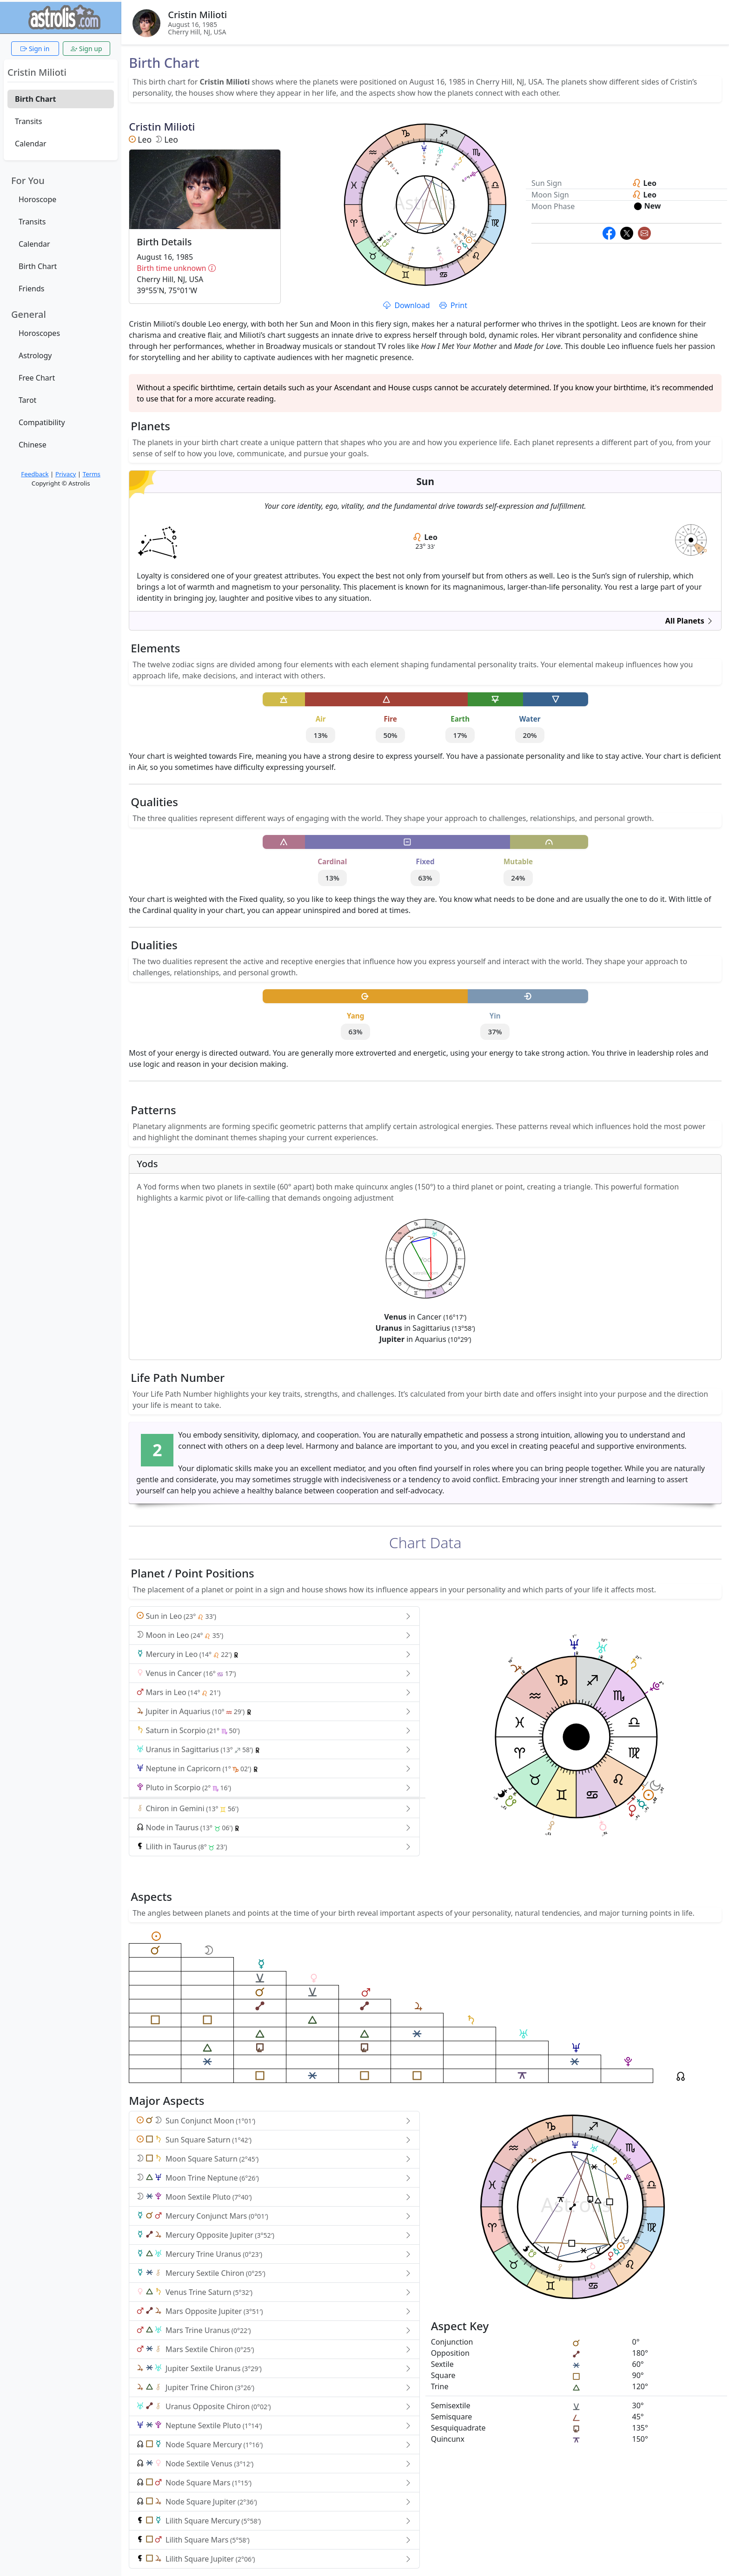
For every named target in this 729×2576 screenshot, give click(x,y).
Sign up (86, 48)
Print (453, 305)
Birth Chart (35, 99)
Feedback (34, 474)
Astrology (35, 355)
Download (407, 305)
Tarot (27, 400)
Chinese (32, 445)
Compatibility (42, 422)
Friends (31, 288)
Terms (91, 474)
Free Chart (37, 378)
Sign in (34, 48)
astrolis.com (691, 544)
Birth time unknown (205, 268)
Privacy (65, 474)
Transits (28, 121)
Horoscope (37, 199)
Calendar (30, 143)
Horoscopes (39, 333)
